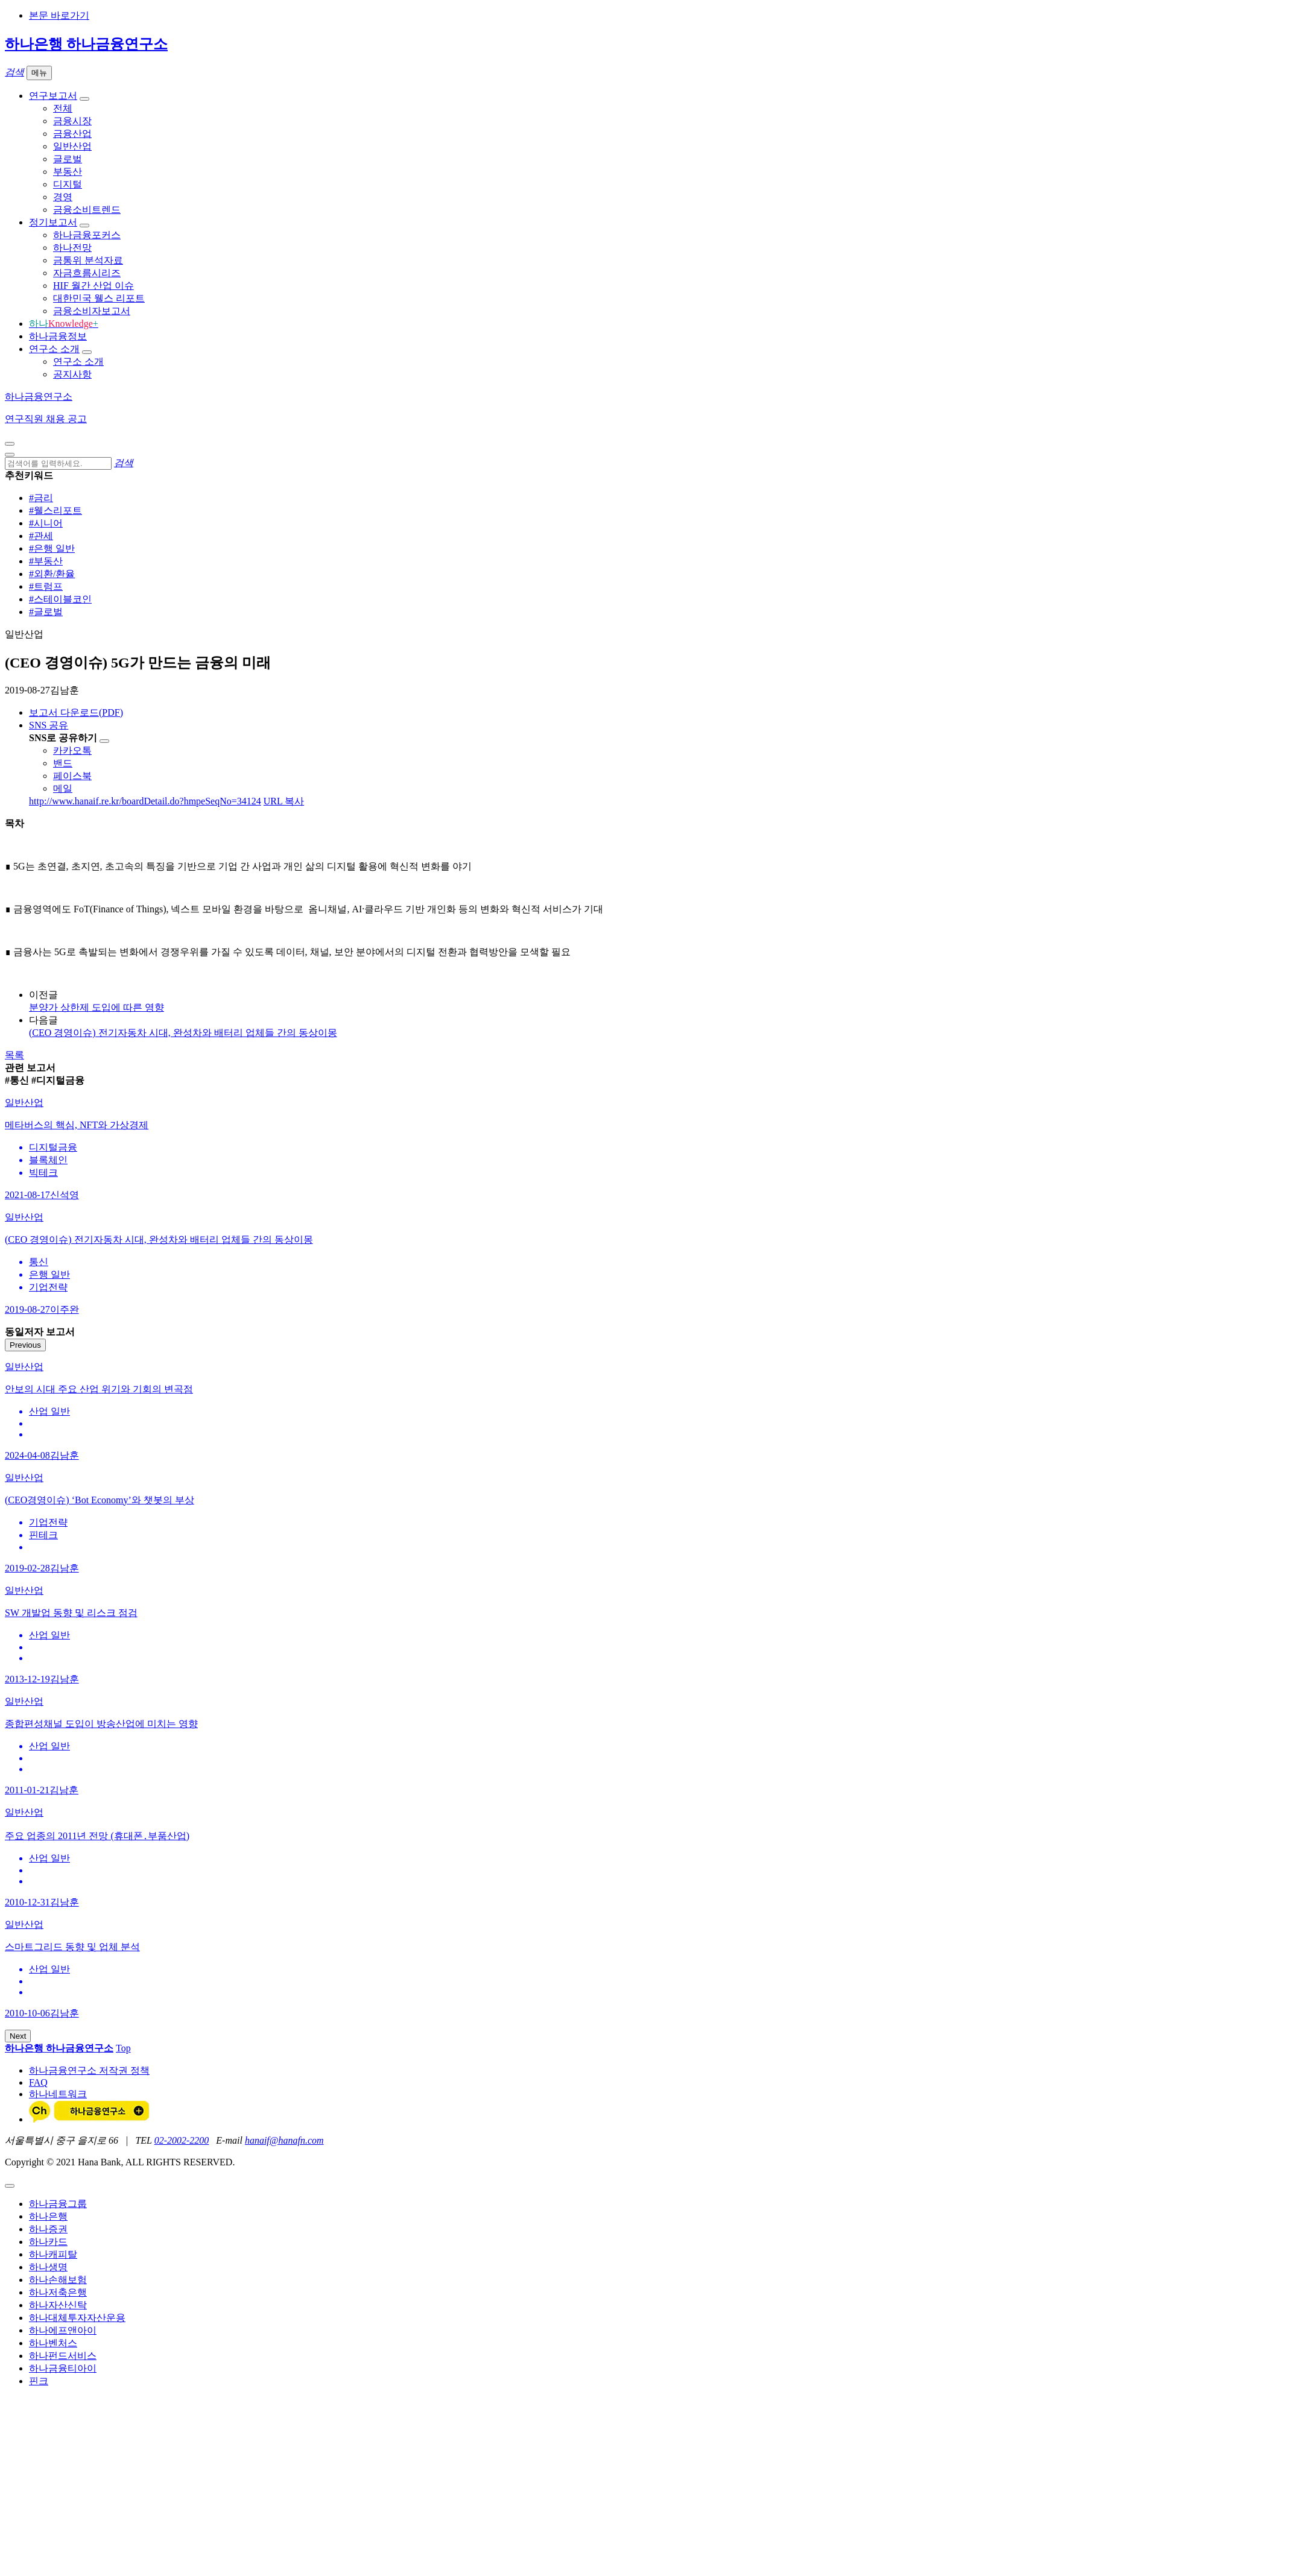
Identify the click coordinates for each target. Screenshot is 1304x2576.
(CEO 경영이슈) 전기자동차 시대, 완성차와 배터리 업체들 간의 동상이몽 (183, 1033)
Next (18, 2036)
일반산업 (72, 146)
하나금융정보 (58, 336)
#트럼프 (46, 586)
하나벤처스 (53, 2343)
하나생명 (48, 2267)
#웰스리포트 (55, 510)
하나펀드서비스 (63, 2355)
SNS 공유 (48, 725)
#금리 (41, 498)
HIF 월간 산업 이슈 (93, 285)
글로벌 (67, 159)
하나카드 (48, 2242)
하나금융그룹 (58, 2204)
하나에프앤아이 (63, 2330)
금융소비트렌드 (87, 209)
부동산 (67, 171)
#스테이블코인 (60, 599)
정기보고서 (53, 222)
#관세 (41, 536)
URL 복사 (284, 801)
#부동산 (46, 561)
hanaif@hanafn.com (284, 2140)
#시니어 (46, 523)
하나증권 (48, 2229)
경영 (62, 197)
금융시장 (72, 121)
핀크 (38, 2381)
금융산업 (72, 133)
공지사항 (72, 374)
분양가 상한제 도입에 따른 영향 (96, 1007)
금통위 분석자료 (88, 260)
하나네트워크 (58, 2094)
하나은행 (48, 2216)
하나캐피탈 (53, 2254)
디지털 (67, 184)
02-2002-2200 (181, 2140)
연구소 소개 (54, 349)
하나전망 (72, 247)
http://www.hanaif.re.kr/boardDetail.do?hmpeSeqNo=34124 (145, 801)
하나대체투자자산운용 (77, 2317)
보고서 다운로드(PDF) (76, 712)
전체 (62, 108)
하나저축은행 (58, 2292)
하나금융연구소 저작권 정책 (89, 2070)
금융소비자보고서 (91, 311)
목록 (14, 1055)
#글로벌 (46, 612)
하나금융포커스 (87, 235)
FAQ (38, 2082)
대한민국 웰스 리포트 (99, 298)
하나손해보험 (58, 2280)
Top (123, 2048)
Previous (25, 1345)
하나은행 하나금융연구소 (86, 44)
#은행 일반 (52, 548)
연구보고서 (53, 95)
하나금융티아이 (63, 2368)
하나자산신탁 (58, 2305)
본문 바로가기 (59, 15)
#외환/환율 (52, 574)
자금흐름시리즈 (87, 273)
